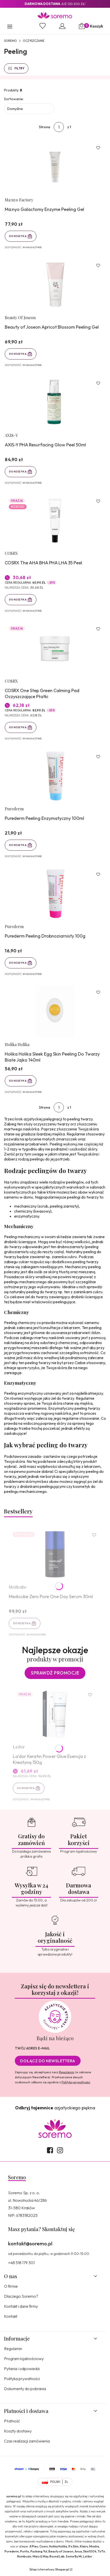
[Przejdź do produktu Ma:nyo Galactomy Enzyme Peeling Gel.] (55, 167)
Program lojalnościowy (24, 2358)
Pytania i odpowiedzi (22, 2368)
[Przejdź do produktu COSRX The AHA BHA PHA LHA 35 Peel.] (55, 520)
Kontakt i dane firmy (21, 2306)
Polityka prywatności (22, 2378)
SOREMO (10, 41)
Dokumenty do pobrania (25, 2388)
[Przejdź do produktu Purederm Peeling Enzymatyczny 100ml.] (55, 776)
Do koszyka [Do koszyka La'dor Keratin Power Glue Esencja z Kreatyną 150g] (26, 1788)
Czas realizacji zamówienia (27, 2440)
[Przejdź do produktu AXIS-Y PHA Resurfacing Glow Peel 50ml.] (55, 402)
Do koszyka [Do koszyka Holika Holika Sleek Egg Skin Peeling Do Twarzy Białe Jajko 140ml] (18, 1080)
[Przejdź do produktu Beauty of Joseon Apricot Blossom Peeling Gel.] (55, 285)
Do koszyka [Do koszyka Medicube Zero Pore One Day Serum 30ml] (22, 1623)
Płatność (12, 2420)
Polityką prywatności (76, 2082)
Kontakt (10, 2316)
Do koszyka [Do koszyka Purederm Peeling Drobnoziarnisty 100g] (18, 963)
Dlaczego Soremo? (21, 2296)
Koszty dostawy (18, 2430)
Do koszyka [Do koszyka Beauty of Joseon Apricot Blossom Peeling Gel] (18, 353)
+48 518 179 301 (21, 2262)
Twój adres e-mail (32, 2048)
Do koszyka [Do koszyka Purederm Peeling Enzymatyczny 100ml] (18, 845)
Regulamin (66, 2072)
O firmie (11, 2286)
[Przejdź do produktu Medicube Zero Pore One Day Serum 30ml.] (55, 1554)
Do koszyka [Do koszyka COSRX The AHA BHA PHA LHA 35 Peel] (18, 599)
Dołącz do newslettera (47, 2060)
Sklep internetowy (49, 2569)
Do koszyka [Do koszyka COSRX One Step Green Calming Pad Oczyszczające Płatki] (18, 727)
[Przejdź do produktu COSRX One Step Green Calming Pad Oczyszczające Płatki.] (55, 648)
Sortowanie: (14, 99)
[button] (10, 27)
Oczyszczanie (33, 41)
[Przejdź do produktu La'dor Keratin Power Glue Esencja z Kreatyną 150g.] (55, 1714)
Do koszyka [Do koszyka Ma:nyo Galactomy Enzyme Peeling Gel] (18, 236)
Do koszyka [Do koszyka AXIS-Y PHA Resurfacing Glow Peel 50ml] (18, 471)
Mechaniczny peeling (83, 1266)
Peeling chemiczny (20, 1322)
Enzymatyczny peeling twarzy (74, 1408)
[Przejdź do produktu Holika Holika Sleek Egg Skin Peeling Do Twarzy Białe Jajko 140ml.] (55, 1011)
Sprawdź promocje (55, 1673)
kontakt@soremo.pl (30, 2243)
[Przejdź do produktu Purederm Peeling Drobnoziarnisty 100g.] (55, 893)
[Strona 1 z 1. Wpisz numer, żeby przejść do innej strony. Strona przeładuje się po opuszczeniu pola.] (59, 127)
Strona (44, 127)
